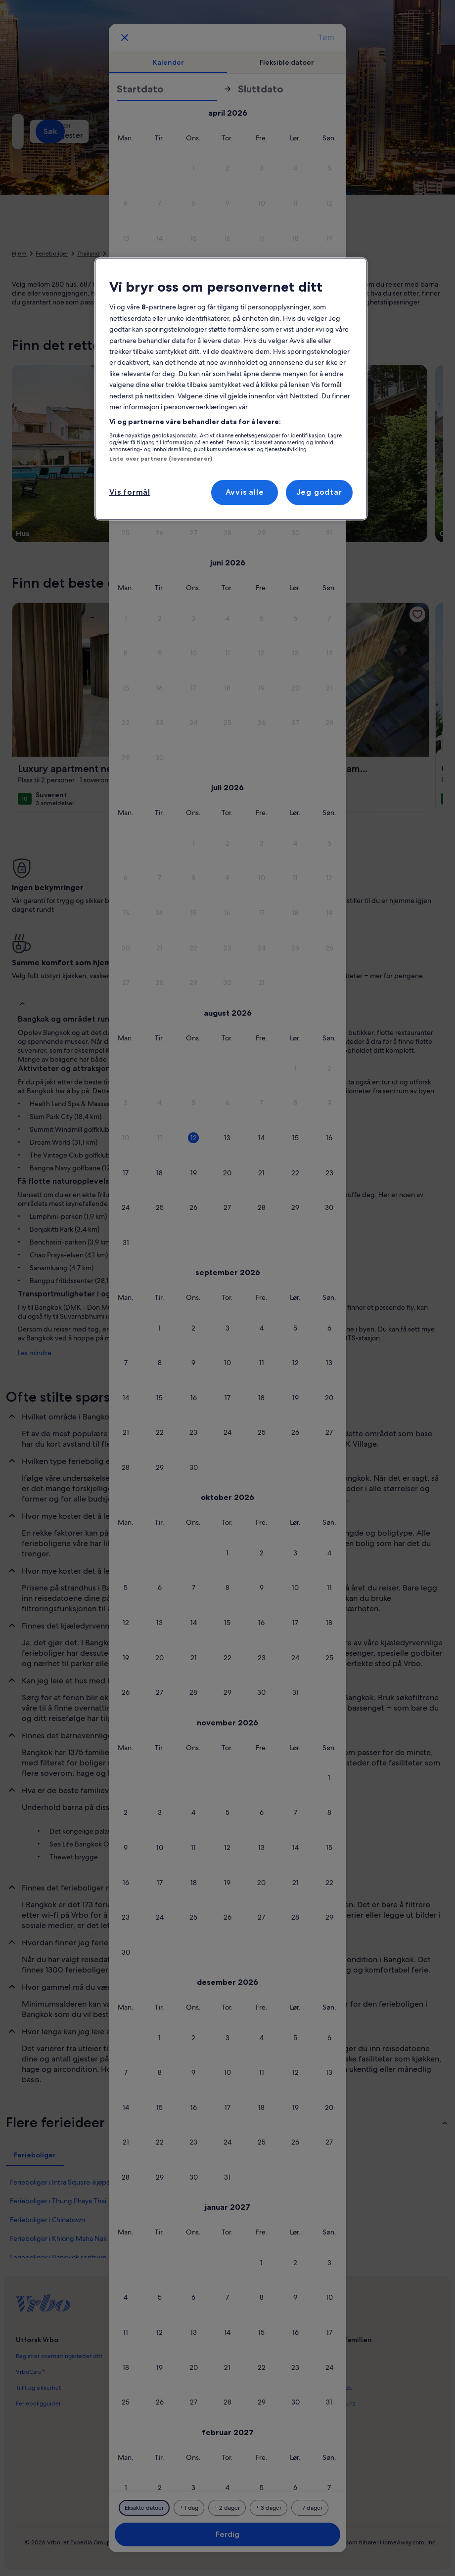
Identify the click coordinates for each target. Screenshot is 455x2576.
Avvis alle (245, 492)
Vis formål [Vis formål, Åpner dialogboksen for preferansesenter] (129, 492)
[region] (230, 389)
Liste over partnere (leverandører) (160, 458)
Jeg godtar (319, 492)
